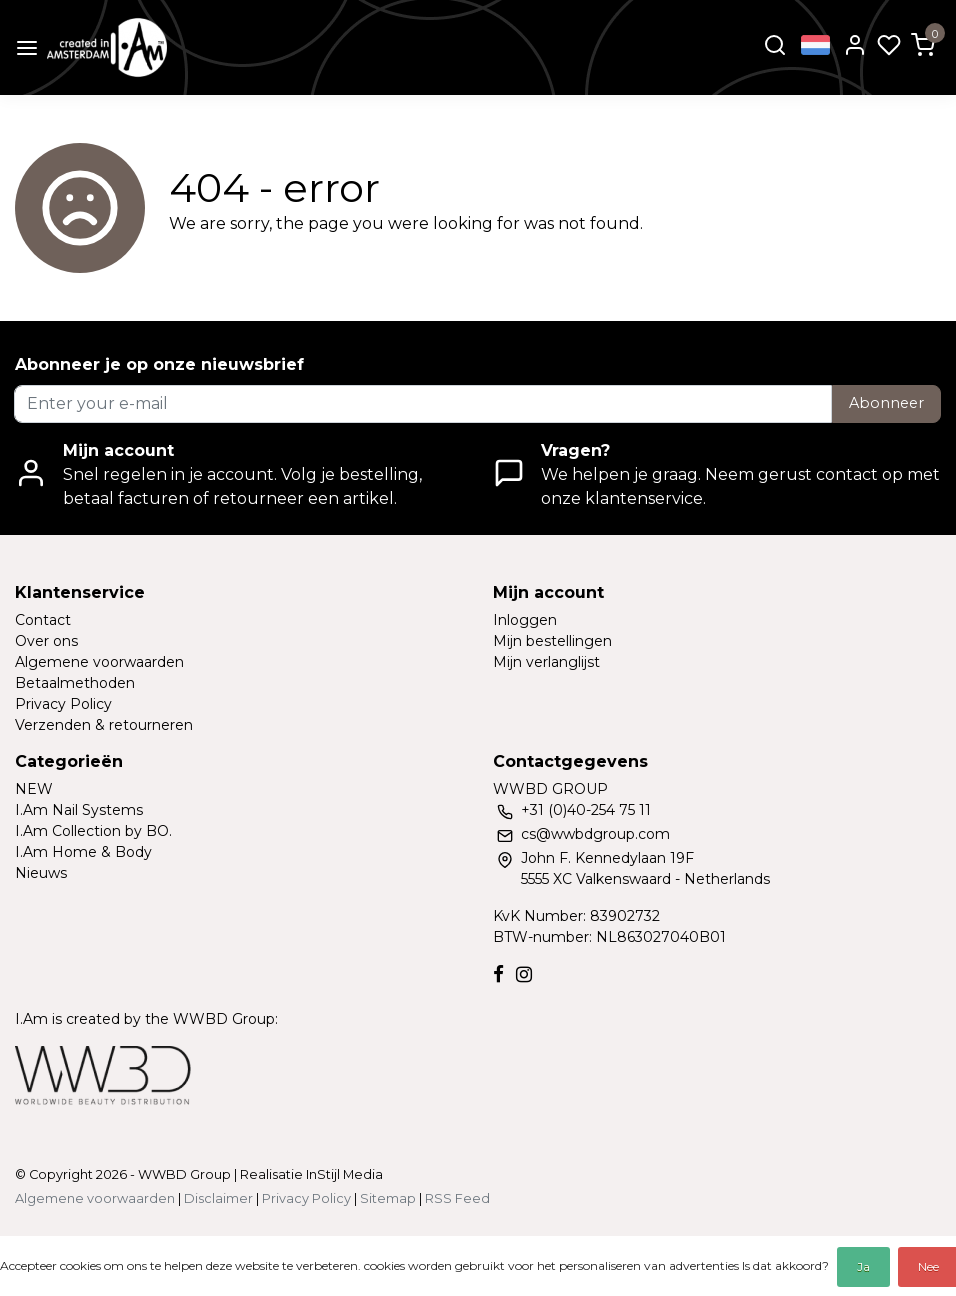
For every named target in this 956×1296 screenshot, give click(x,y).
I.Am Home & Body (83, 852)
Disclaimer (218, 1198)
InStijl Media (343, 1174)
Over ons (46, 641)
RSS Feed (457, 1198)
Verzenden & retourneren (104, 725)
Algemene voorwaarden (99, 662)
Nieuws (41, 873)
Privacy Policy (63, 704)
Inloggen (525, 620)
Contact (43, 620)
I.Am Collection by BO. (93, 831)
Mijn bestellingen (552, 641)
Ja (863, 1266)
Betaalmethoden (75, 683)
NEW (34, 789)
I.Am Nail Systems (79, 810)
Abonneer (886, 403)
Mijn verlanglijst (546, 662)
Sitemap (388, 1198)
